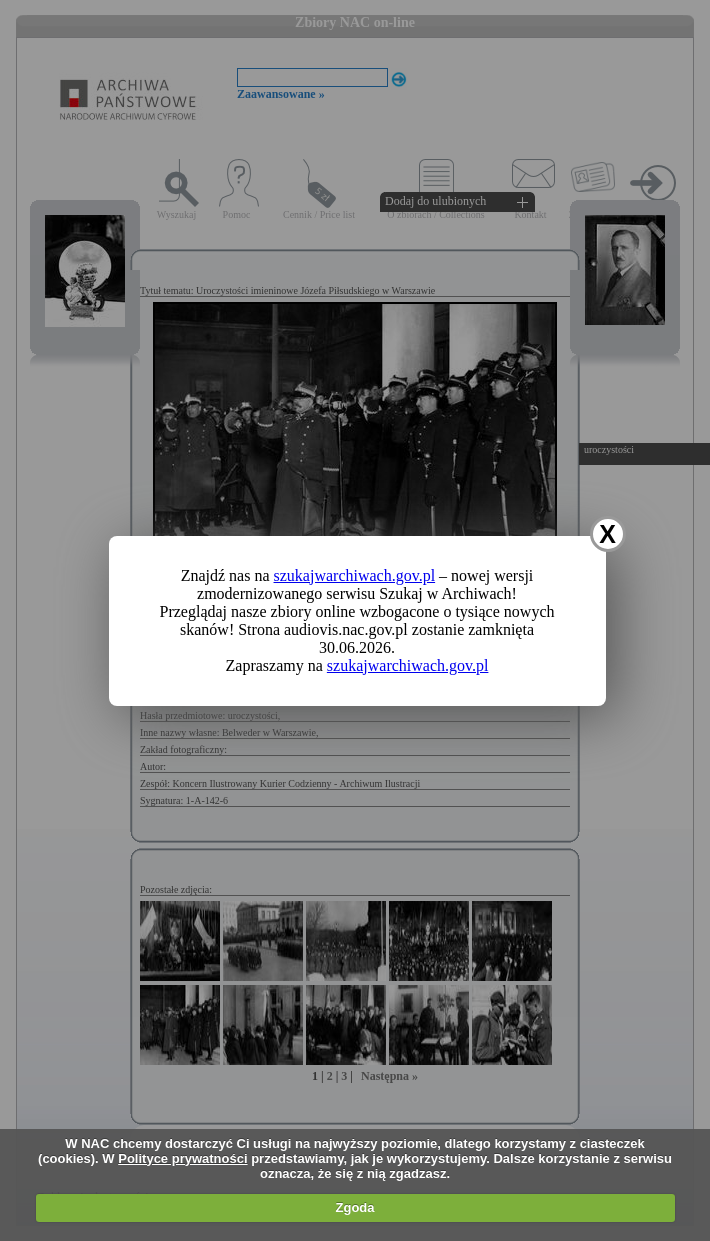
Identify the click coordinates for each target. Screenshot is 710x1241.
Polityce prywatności (182, 1158)
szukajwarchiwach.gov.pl (355, 575)
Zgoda (355, 1207)
